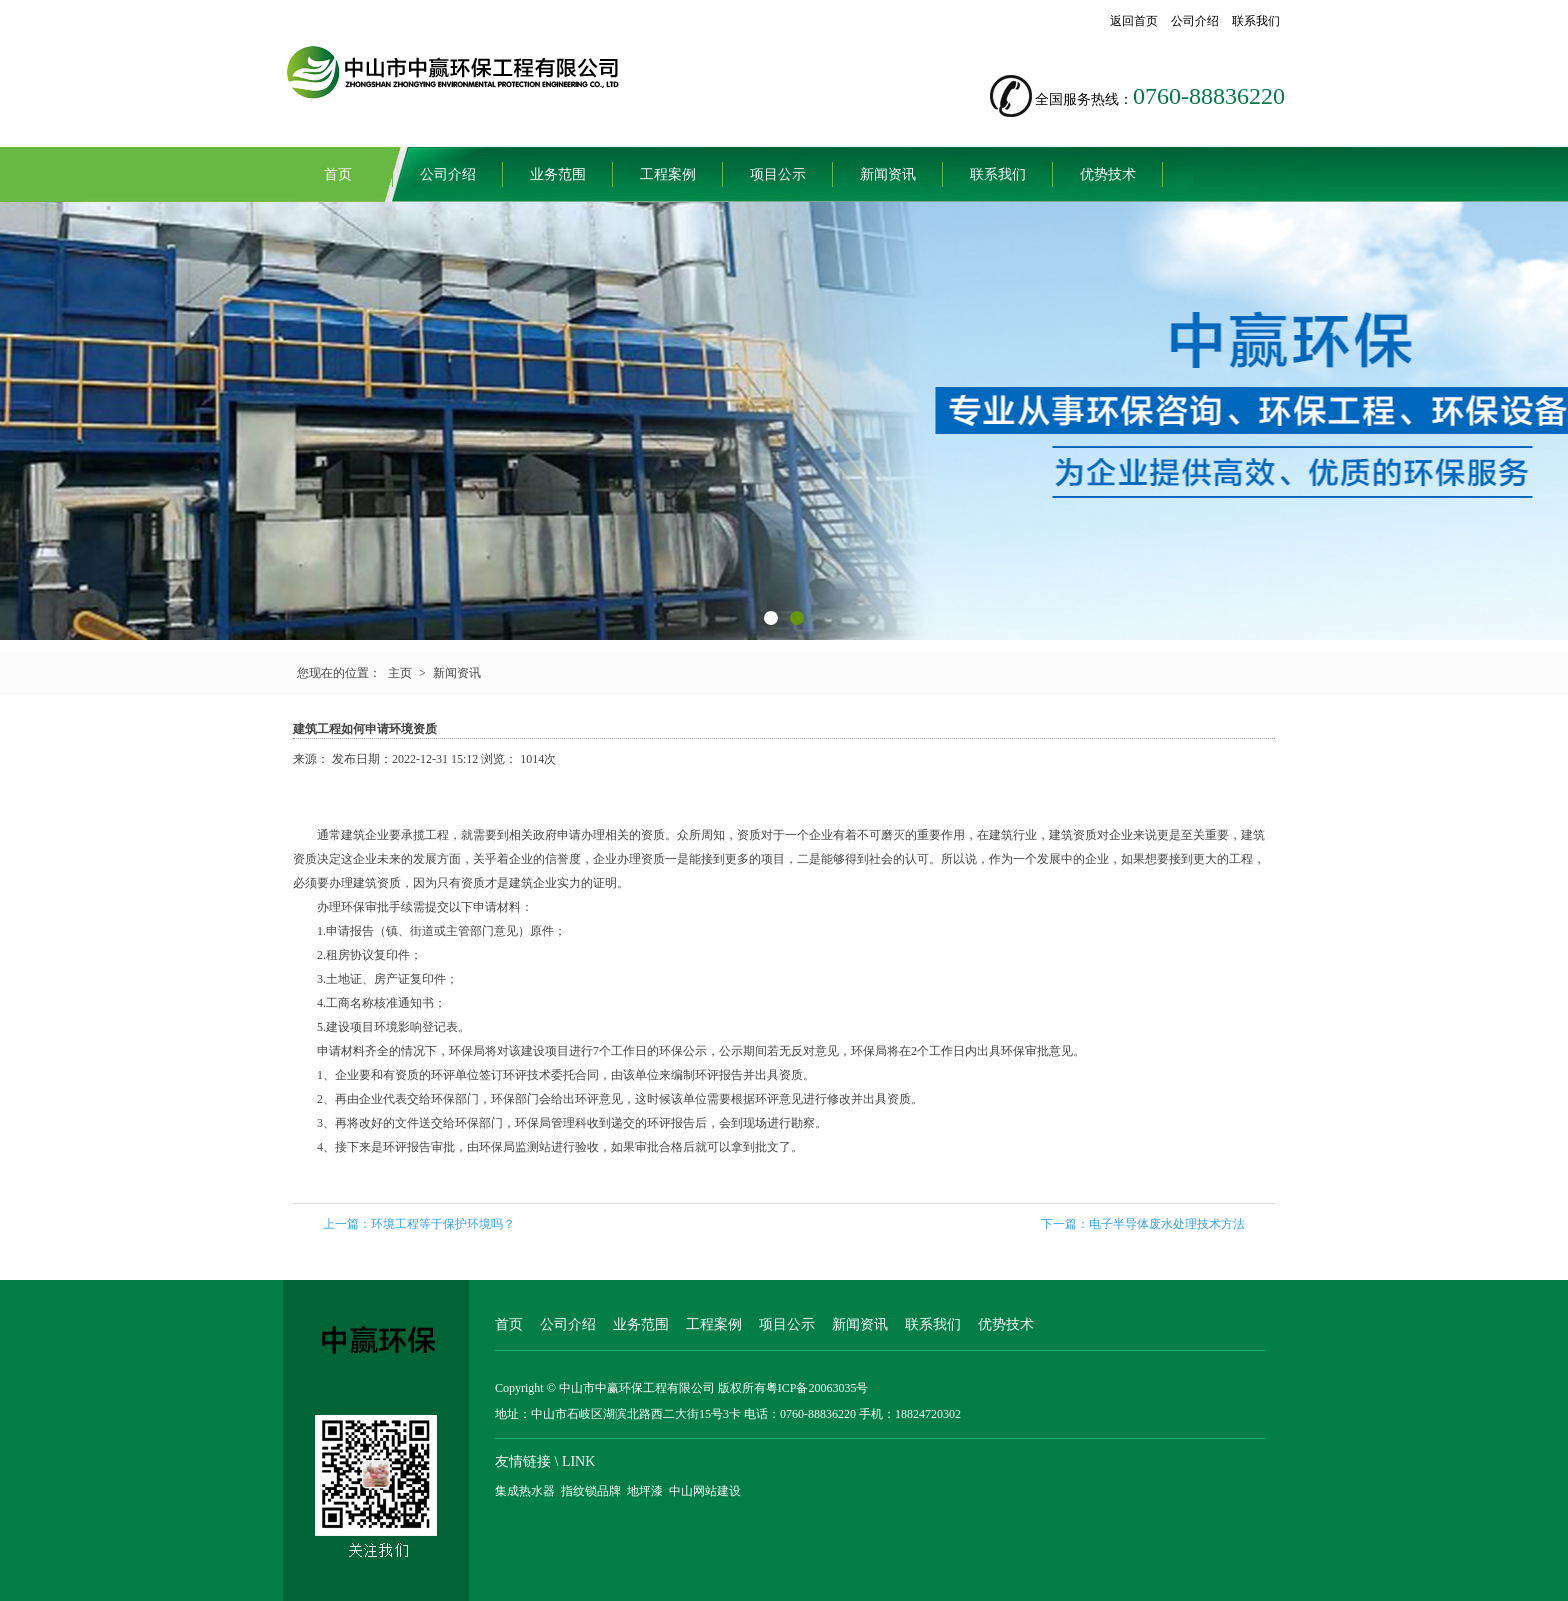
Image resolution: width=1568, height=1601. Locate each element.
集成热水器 (525, 1491)
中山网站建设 (705, 1491)
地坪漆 (645, 1491)
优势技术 (1108, 174)
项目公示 (778, 174)
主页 (400, 673)
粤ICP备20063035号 (817, 1388)
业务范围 (558, 174)
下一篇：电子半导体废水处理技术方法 (1143, 1224)
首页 (338, 174)
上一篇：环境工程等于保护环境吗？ (419, 1224)
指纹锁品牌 (591, 1491)
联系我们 (1256, 21)
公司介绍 (1195, 21)
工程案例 (668, 174)
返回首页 (1134, 21)
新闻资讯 (888, 174)
